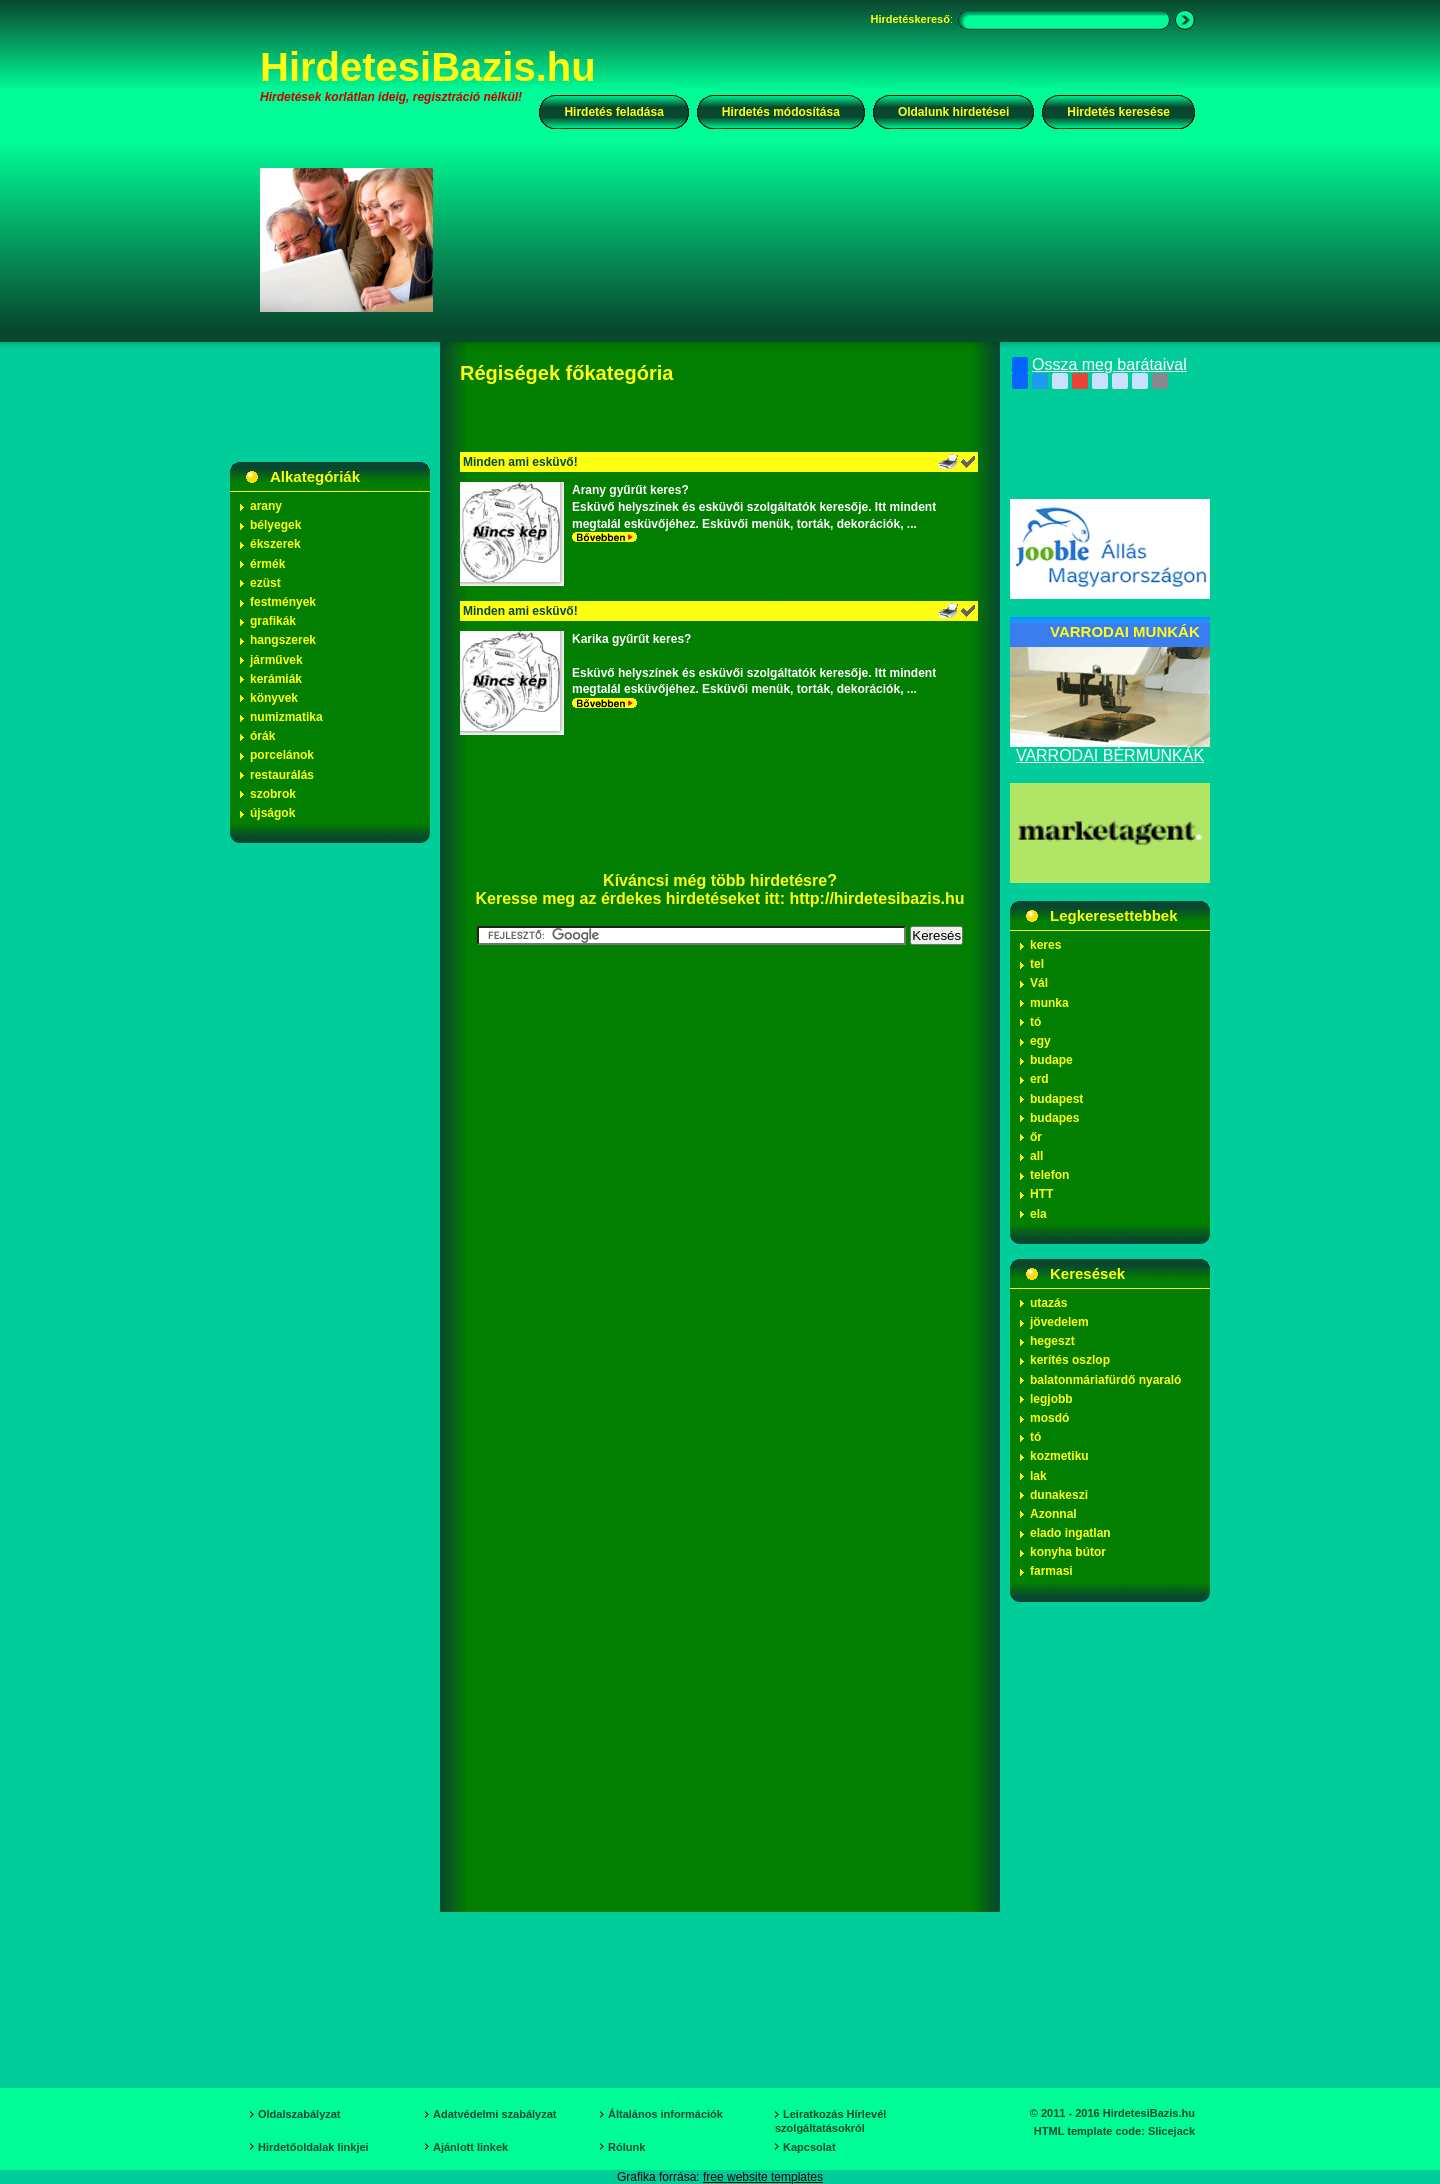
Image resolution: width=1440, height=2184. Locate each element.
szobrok (273, 794)
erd (1039, 1079)
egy (1040, 1041)
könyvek (274, 698)
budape (1051, 1060)
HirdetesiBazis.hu (428, 67)
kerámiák (276, 679)
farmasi (1051, 1571)
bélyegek (275, 525)
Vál (1039, 983)
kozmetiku (1059, 1456)
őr (1036, 1137)
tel (1037, 964)
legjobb (1051, 1399)
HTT (1041, 1194)
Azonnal (1053, 1514)
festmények (283, 602)
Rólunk (626, 2147)
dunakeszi (1059, 1495)
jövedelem (1059, 1322)
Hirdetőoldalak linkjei (313, 2147)
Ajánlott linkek (470, 2147)
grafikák (273, 621)
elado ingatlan (1070, 1533)
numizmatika (286, 717)
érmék (267, 564)
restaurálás (282, 775)
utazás (1048, 1303)
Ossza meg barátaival (1099, 365)
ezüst (265, 583)
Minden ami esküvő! (520, 462)
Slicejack (1171, 2131)
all (1036, 1156)
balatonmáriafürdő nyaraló (1105, 1380)
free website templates (763, 2177)
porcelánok (282, 755)
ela (1038, 1214)
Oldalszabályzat (299, 2114)
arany (266, 506)
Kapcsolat (809, 2147)
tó (1035, 1022)
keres (1045, 945)
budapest (1056, 1099)
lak (1038, 1476)
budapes (1054, 1118)
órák (262, 736)
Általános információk (665, 2114)
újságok (272, 813)
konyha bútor (1068, 1552)
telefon (1049, 1175)
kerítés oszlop (1070, 1360)
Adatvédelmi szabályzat (495, 2114)
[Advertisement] (827, 239)
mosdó (1049, 1418)
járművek (276, 660)
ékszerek (275, 544)
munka (1049, 1003)
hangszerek (283, 640)
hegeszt (1052, 1341)
